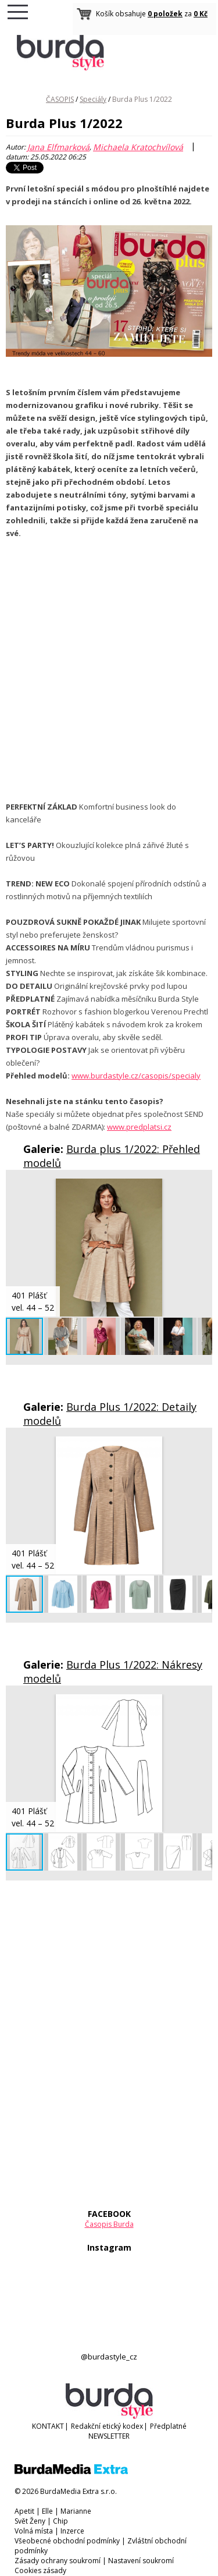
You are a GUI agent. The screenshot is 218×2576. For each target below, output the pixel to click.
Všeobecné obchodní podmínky (67, 2541)
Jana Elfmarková (58, 146)
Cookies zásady (40, 2570)
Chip (60, 2521)
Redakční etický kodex (107, 2426)
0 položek (165, 14)
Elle (47, 2511)
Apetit (24, 2511)
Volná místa (34, 2531)
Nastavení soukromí (141, 2561)
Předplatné (168, 2426)
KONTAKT (48, 2426)
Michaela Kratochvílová (138, 146)
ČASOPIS (60, 99)
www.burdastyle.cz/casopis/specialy (136, 1075)
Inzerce (72, 2531)
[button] (201, 1189)
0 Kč (201, 14)
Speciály (93, 99)
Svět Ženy (30, 2521)
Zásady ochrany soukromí (58, 2561)
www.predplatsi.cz (139, 1127)
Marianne (75, 2511)
